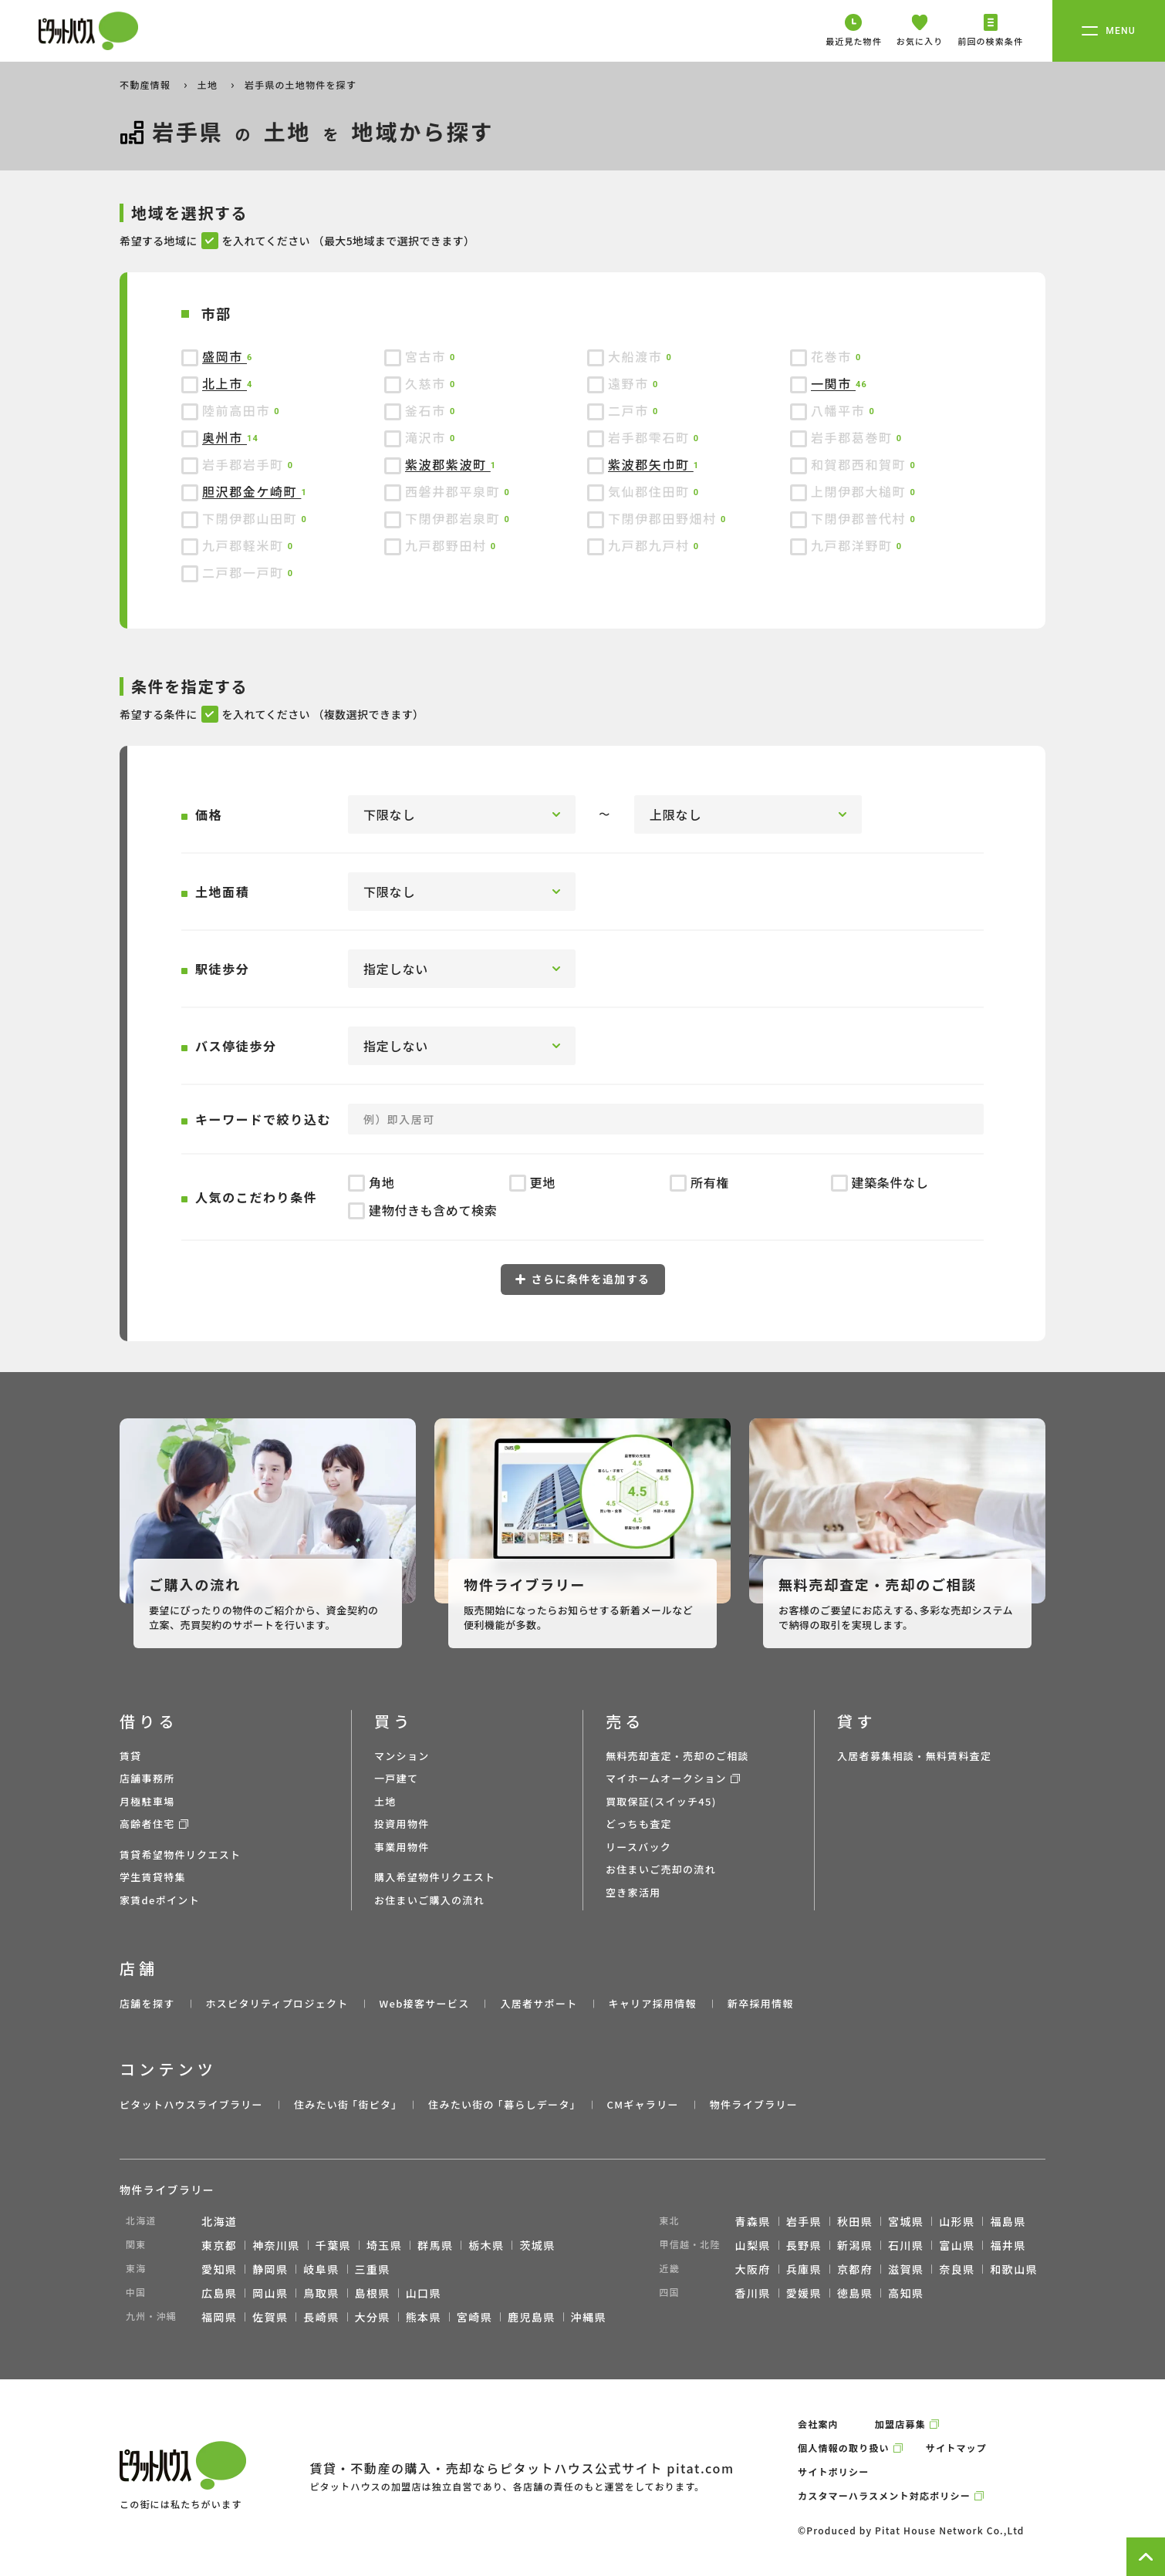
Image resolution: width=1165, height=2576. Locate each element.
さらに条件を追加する (582, 1278)
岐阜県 (321, 2269)
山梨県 (753, 2245)
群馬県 (435, 2245)
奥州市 (224, 437)
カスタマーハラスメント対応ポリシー (884, 2495)
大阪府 (753, 2269)
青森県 (753, 2221)
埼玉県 (384, 2245)
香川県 (753, 2293)
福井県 (1007, 2245)
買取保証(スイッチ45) (661, 1801)
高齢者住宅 (147, 1823)
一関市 (833, 383)
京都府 (855, 2269)
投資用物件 (402, 1823)
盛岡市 (224, 356)
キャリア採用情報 (652, 2003)
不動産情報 (147, 84)
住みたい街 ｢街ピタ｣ (345, 2104)
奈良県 (956, 2269)
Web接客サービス (425, 2003)
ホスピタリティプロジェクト (276, 2003)
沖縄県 (588, 2317)
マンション (402, 1755)
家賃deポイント (160, 1900)
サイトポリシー (833, 2471)
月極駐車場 (147, 1801)
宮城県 (906, 2221)
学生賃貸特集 (153, 1877)
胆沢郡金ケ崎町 (251, 491)
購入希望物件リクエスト (434, 1877)
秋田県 (855, 2221)
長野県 (804, 2245)
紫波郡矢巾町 (651, 464)
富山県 (956, 2245)
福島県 (1007, 2221)
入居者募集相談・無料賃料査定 (914, 1755)
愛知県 (219, 2269)
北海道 (219, 2221)
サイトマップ (956, 2447)
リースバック (638, 1846)
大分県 (372, 2317)
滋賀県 (906, 2269)
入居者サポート (538, 2003)
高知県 (906, 2293)
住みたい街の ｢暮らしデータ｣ (502, 2104)
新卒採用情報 (761, 2003)
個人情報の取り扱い (844, 2447)
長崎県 (321, 2317)
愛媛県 (804, 2293)
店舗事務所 (147, 1778)
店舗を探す (147, 2003)
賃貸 (131, 1755)
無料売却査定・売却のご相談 (677, 1755)
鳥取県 (321, 2293)
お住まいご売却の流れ (661, 1869)
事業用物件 (402, 1846)
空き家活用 (633, 1892)
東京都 (219, 2245)
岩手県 (804, 2221)
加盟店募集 (900, 2423)
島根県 (372, 2293)
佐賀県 (270, 2317)
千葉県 (333, 2245)
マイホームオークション (666, 1778)
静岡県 (270, 2269)
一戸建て (396, 1778)
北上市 (224, 383)
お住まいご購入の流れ (429, 1900)
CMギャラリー (642, 2104)
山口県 (423, 2293)
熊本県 (423, 2317)
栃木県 (486, 2245)
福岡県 (219, 2317)
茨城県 (537, 2245)
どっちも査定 (639, 1823)
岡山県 (270, 2293)
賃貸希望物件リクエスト (180, 1854)
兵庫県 (804, 2269)
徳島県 (855, 2293)
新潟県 (855, 2245)
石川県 (906, 2245)
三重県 (372, 2269)
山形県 (956, 2221)
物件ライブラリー (754, 2104)
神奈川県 (276, 2245)
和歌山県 (1014, 2269)
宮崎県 (474, 2317)
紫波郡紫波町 (448, 464)
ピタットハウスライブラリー (191, 2104)
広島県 (219, 2293)
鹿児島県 (531, 2317)
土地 (209, 84)
